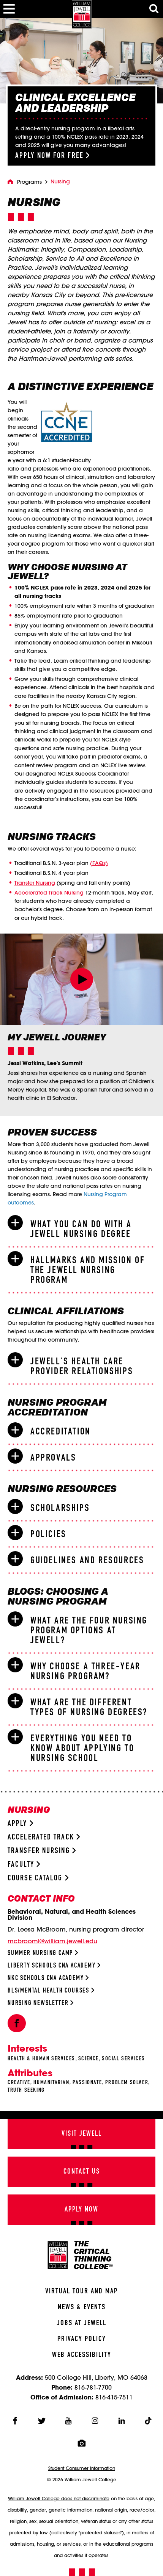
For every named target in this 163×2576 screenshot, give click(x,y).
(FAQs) (99, 863)
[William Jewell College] (82, 14)
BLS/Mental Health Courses (51, 1990)
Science (88, 2059)
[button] (81, 979)
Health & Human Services (41, 2059)
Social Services (123, 2059)
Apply (20, 1824)
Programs (29, 182)
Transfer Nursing (34, 882)
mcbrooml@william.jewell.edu (52, 1941)
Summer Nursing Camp (43, 1953)
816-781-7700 (93, 2387)
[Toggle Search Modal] (154, 9)
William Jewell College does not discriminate (58, 2498)
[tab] (81, 1229)
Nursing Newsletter (40, 2003)
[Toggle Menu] (9, 9)
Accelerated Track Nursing (49, 892)
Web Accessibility (81, 2355)
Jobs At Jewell (81, 2323)
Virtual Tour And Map (81, 2291)
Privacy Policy (81, 2339)
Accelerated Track (44, 1837)
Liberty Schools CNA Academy (54, 1965)
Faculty (24, 1865)
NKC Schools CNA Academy (48, 1978)
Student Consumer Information (81, 2468)
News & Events (82, 2307)
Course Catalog (38, 1878)
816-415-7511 (114, 2397)
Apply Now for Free (52, 156)
